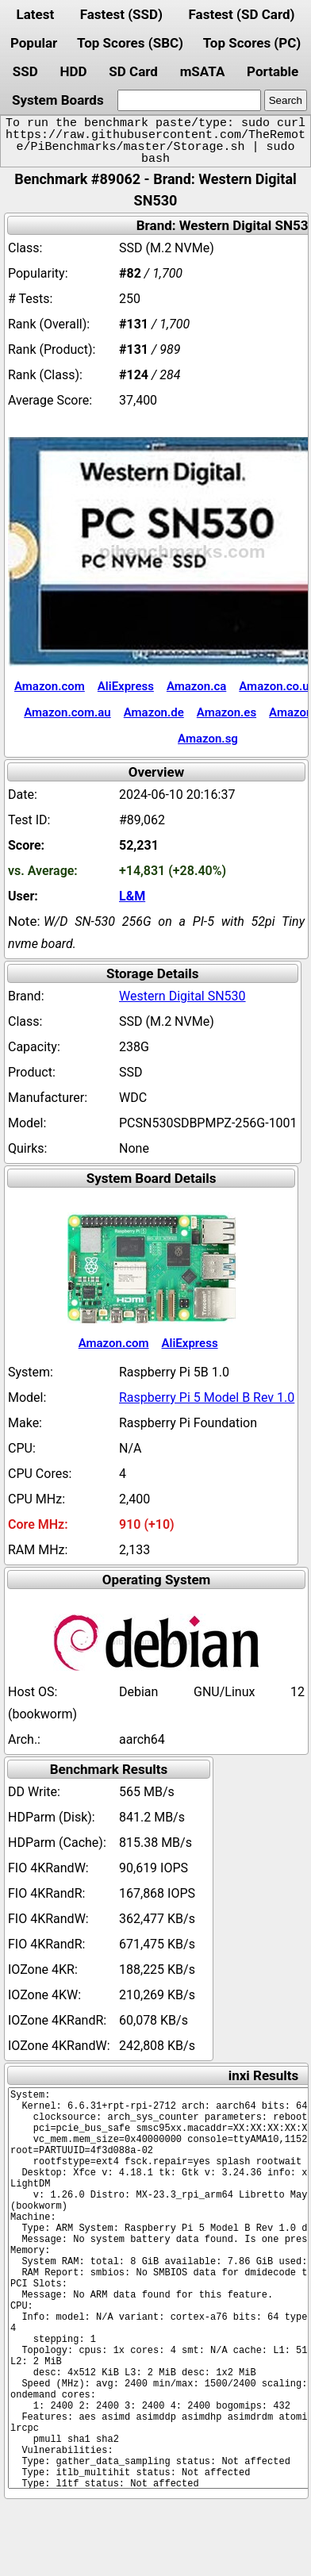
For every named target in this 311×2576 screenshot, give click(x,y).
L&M (132, 896)
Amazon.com (49, 686)
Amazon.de (154, 712)
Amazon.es (226, 712)
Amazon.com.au (67, 712)
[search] (189, 100)
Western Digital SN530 (182, 996)
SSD (25, 71)
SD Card (133, 71)
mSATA (202, 71)
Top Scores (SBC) (130, 43)
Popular (33, 43)
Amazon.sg (208, 738)
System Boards (58, 100)
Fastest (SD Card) (242, 14)
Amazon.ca (196, 686)
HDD (73, 71)
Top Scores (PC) (252, 43)
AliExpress (126, 686)
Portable (272, 71)
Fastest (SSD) (121, 14)
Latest (35, 14)
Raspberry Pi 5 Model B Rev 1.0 (206, 1397)
